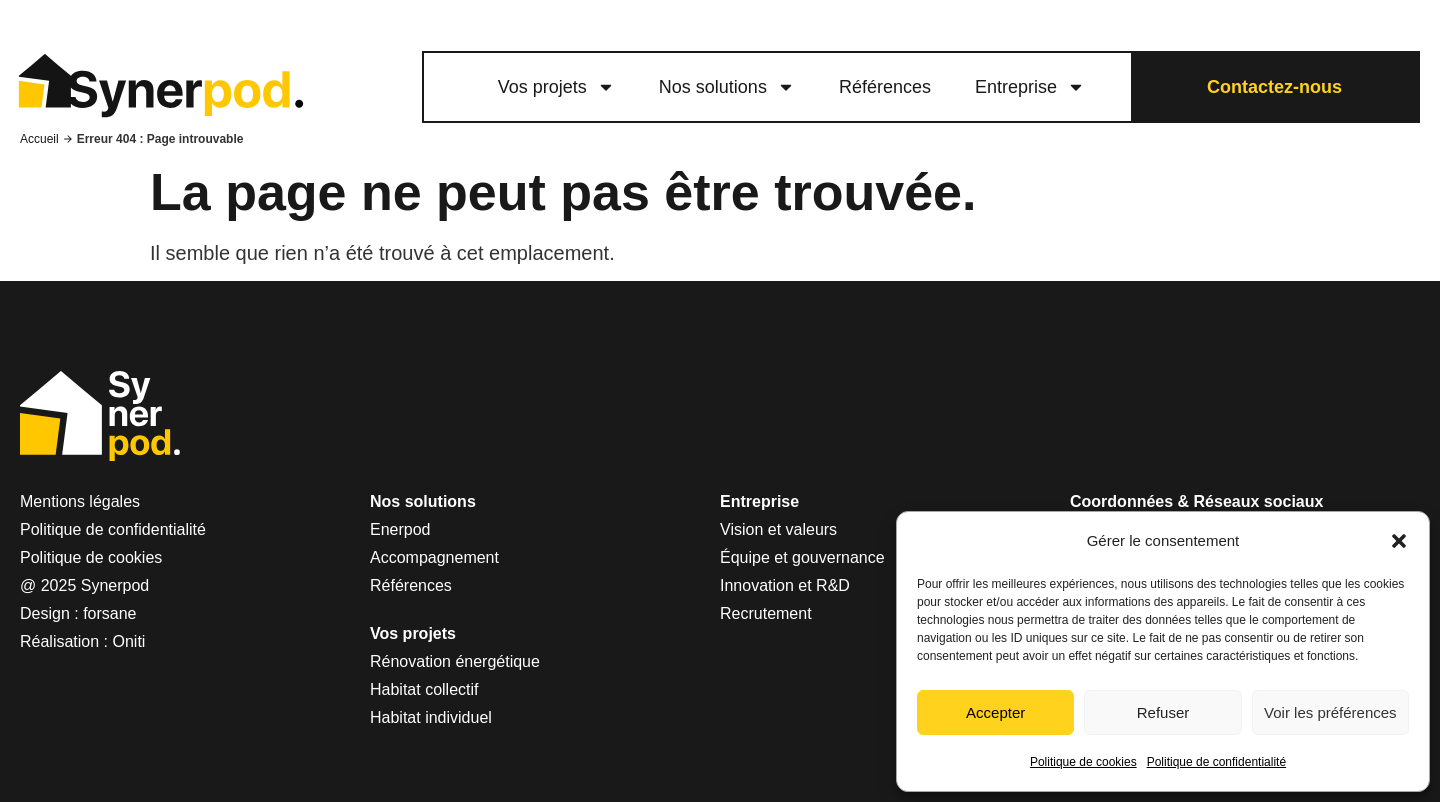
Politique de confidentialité (1216, 762)
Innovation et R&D (785, 585)
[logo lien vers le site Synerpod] (160, 87)
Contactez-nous (1274, 87)
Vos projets (556, 87)
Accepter (995, 712)
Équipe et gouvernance (802, 557)
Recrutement (766, 613)
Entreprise (1030, 87)
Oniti (129, 641)
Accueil (39, 139)
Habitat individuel (431, 717)
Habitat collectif (424, 689)
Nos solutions (727, 87)
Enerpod (400, 529)
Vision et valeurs (778, 529)
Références (885, 87)
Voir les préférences (1330, 712)
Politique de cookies (1083, 762)
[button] (1399, 541)
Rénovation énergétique (455, 661)
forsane (109, 613)
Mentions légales (80, 501)
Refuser (1163, 712)
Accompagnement (434, 557)
